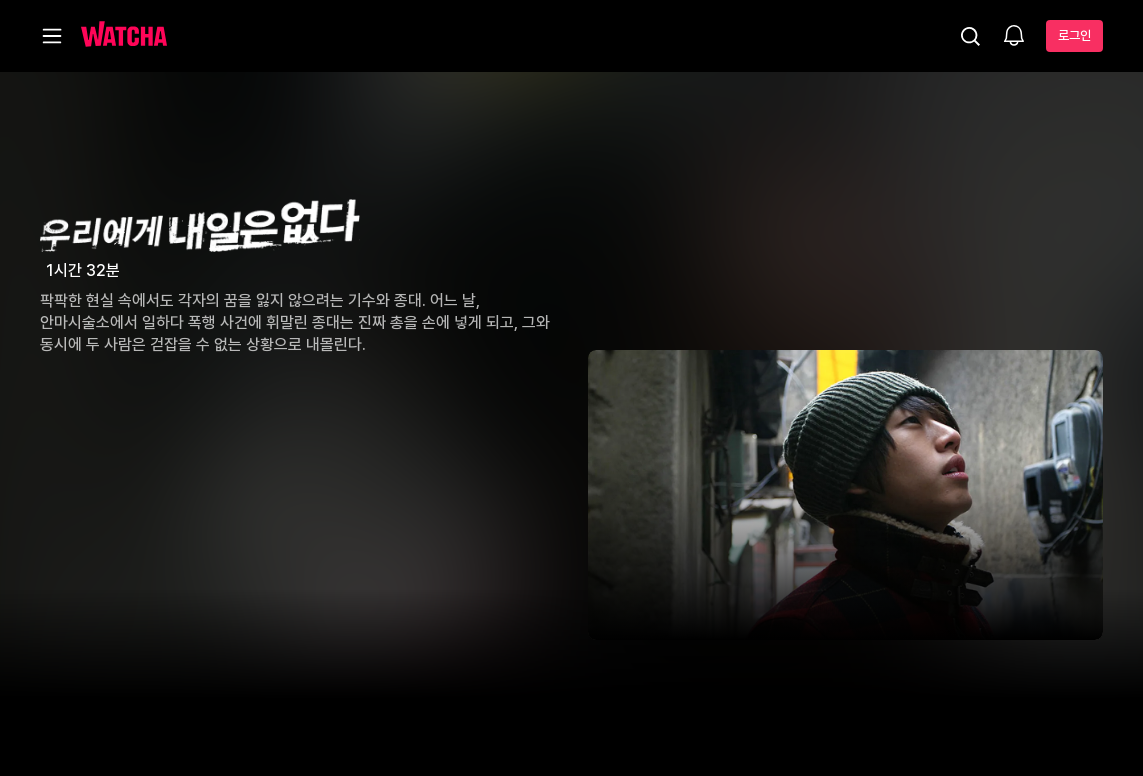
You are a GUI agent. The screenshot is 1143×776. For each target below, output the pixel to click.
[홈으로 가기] (124, 36)
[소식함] (1014, 37)
